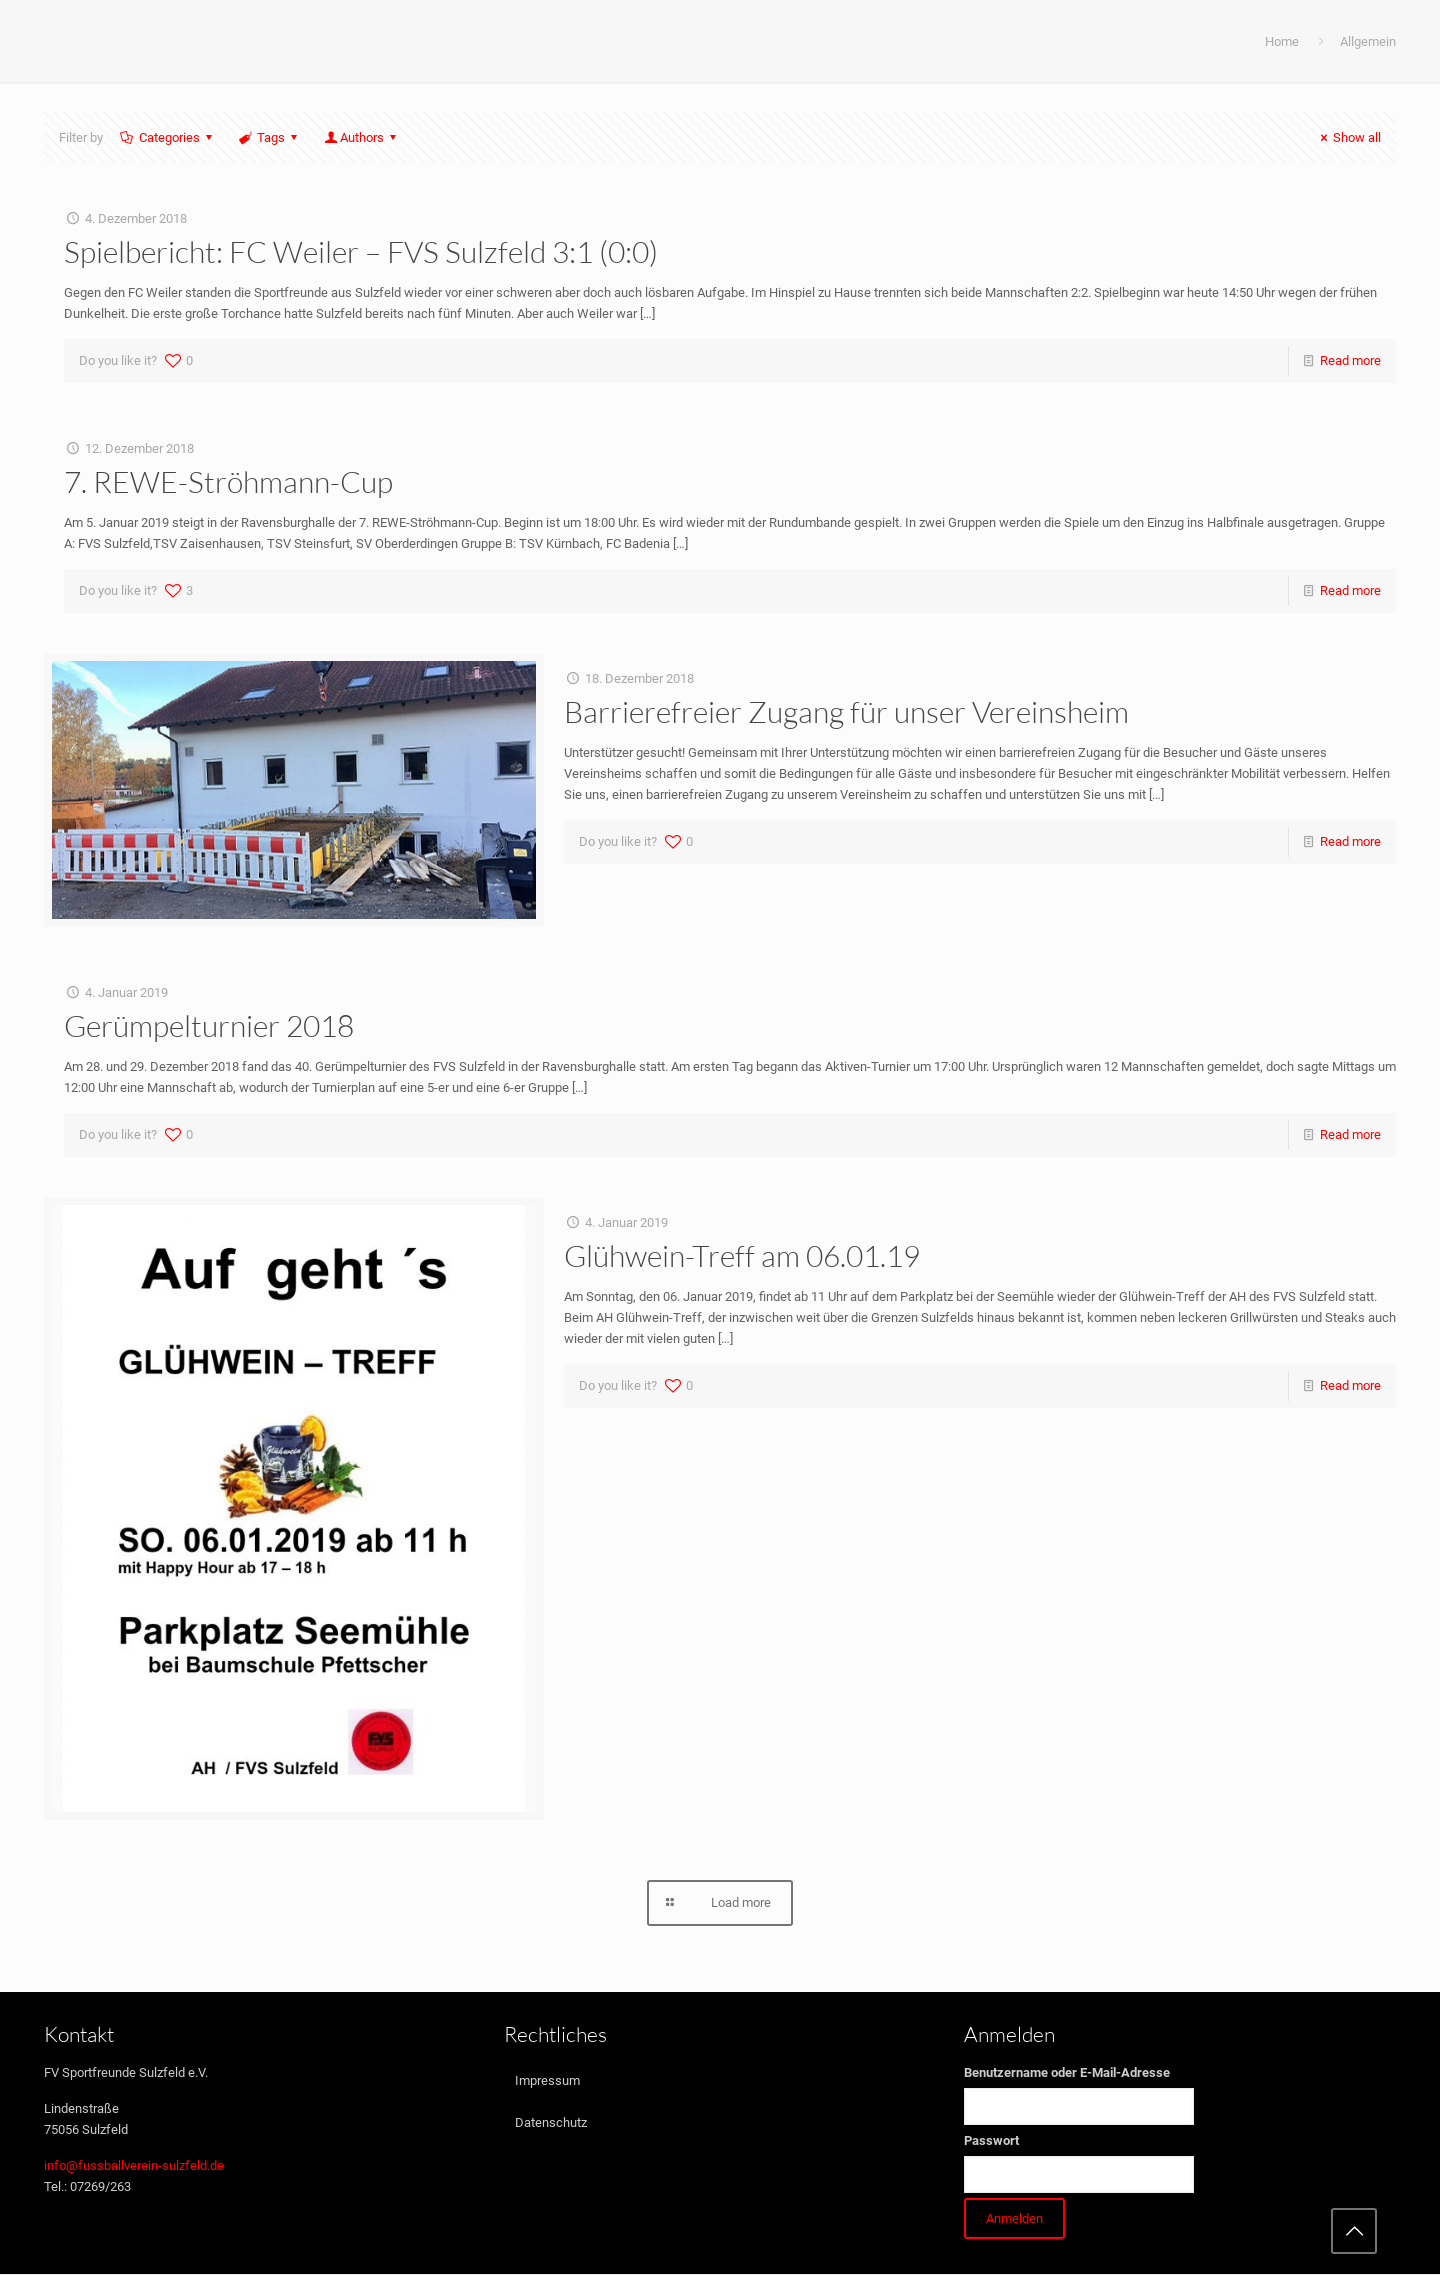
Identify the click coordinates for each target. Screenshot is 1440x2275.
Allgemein (1368, 41)
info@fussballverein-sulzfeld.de (134, 2166)
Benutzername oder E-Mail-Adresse (1067, 2073)
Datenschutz (551, 2123)
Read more (1350, 360)
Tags (269, 137)
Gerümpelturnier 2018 (209, 1025)
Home (1282, 41)
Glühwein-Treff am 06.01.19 (742, 1255)
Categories (168, 137)
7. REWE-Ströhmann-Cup (228, 481)
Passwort (991, 2141)
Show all (1348, 137)
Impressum (547, 2081)
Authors (362, 137)
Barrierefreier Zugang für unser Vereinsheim (846, 711)
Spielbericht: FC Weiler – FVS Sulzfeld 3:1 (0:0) (361, 251)
